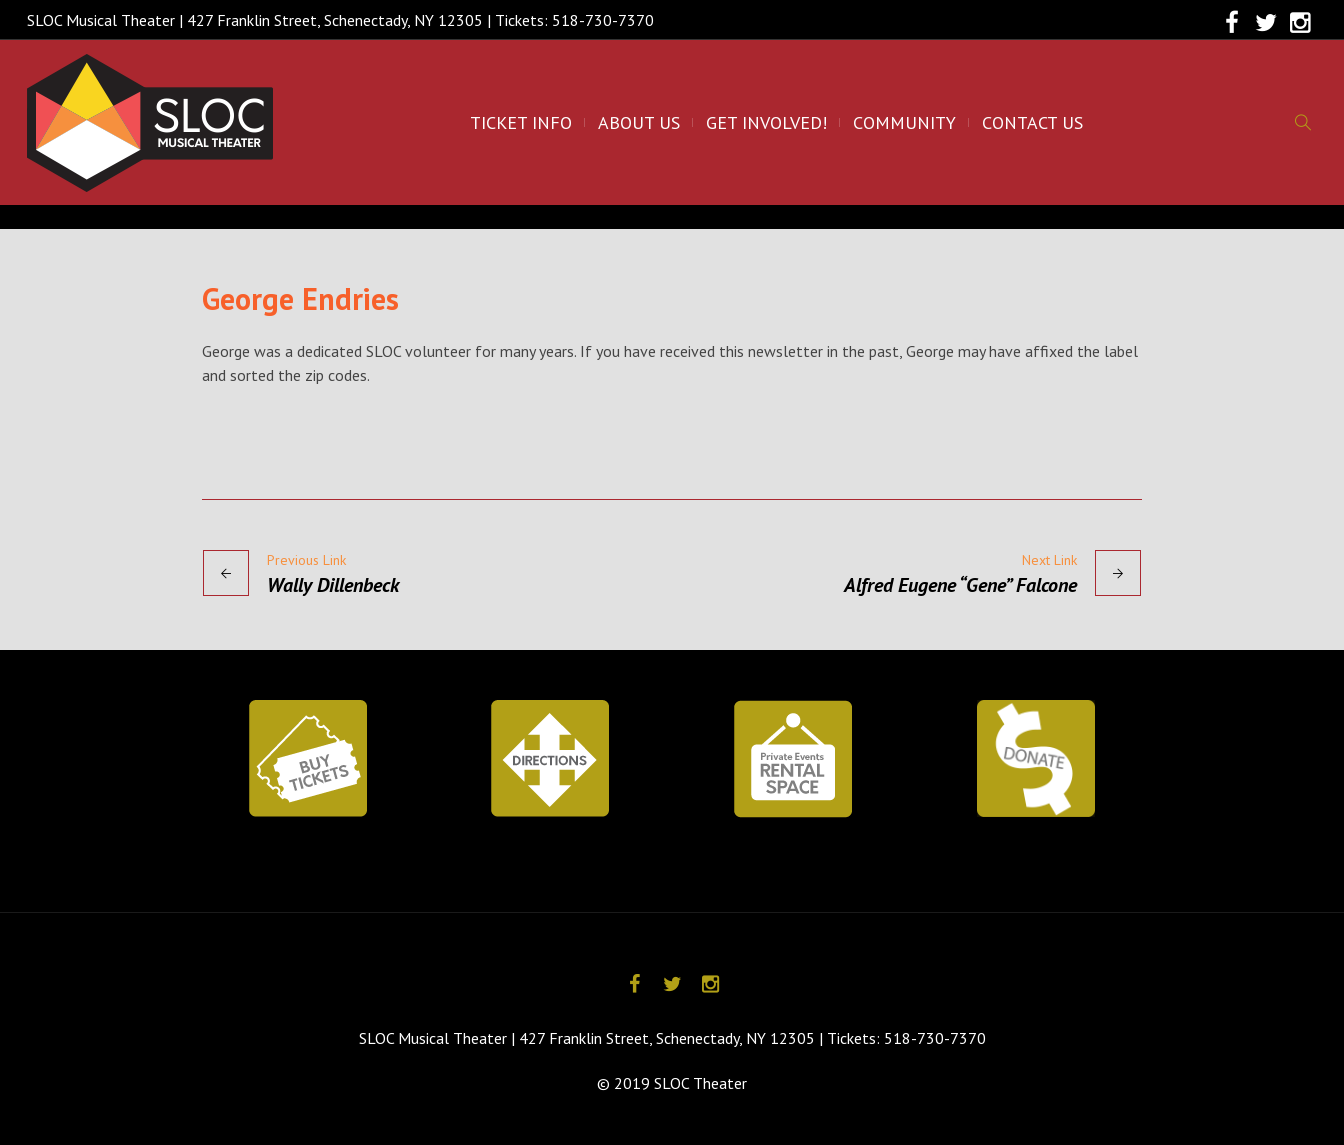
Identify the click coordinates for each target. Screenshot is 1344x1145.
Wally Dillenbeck (333, 585)
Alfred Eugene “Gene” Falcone (960, 585)
